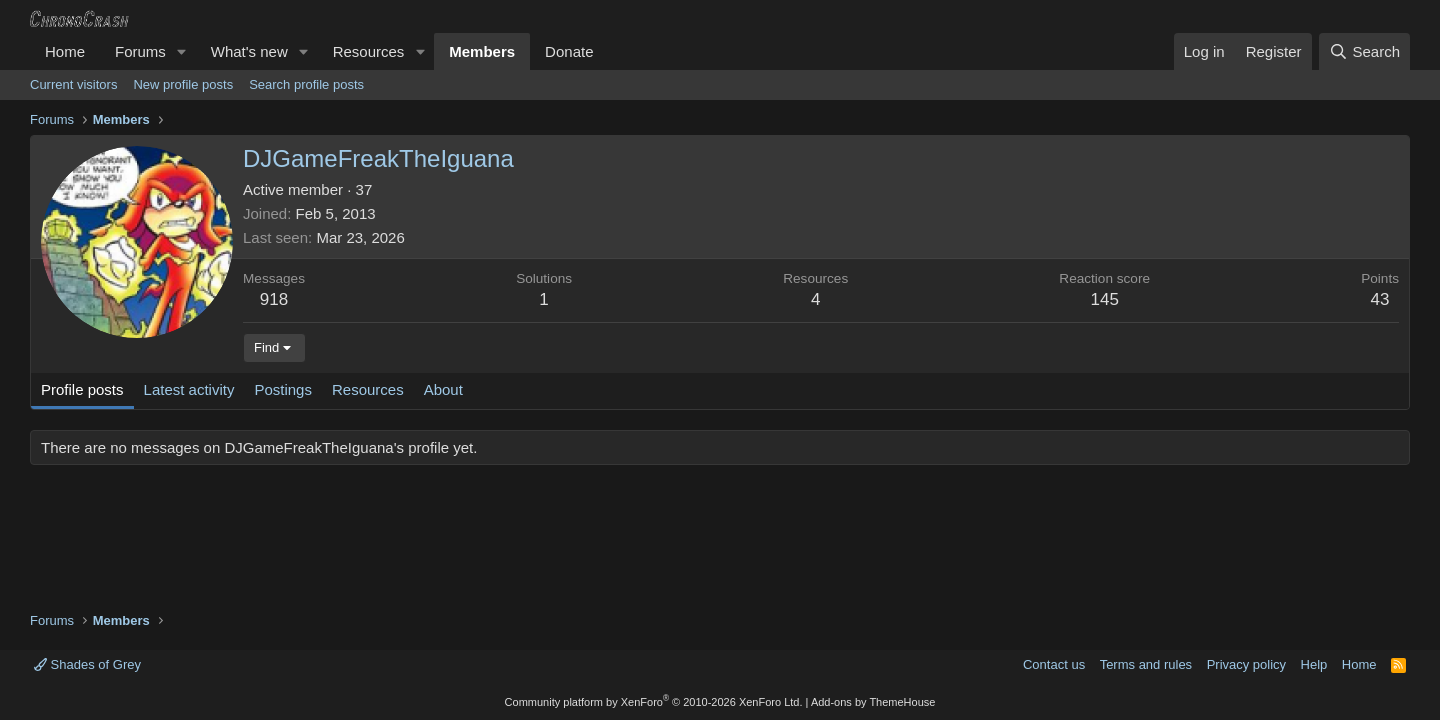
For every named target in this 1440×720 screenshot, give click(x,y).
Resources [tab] (368, 389)
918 (274, 299)
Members (482, 51)
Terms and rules (1146, 664)
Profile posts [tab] (82, 389)
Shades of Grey (87, 664)
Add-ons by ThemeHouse (873, 702)
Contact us (1054, 664)
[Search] (1364, 51)
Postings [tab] (283, 389)
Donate (569, 51)
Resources (369, 51)
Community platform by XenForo (654, 702)
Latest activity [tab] (189, 389)
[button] (182, 51)
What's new (249, 51)
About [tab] (443, 389)
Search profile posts (306, 84)
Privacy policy (1246, 664)
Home (65, 51)
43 (1380, 299)
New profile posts (183, 84)
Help (1314, 664)
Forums (140, 51)
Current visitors (73, 84)
